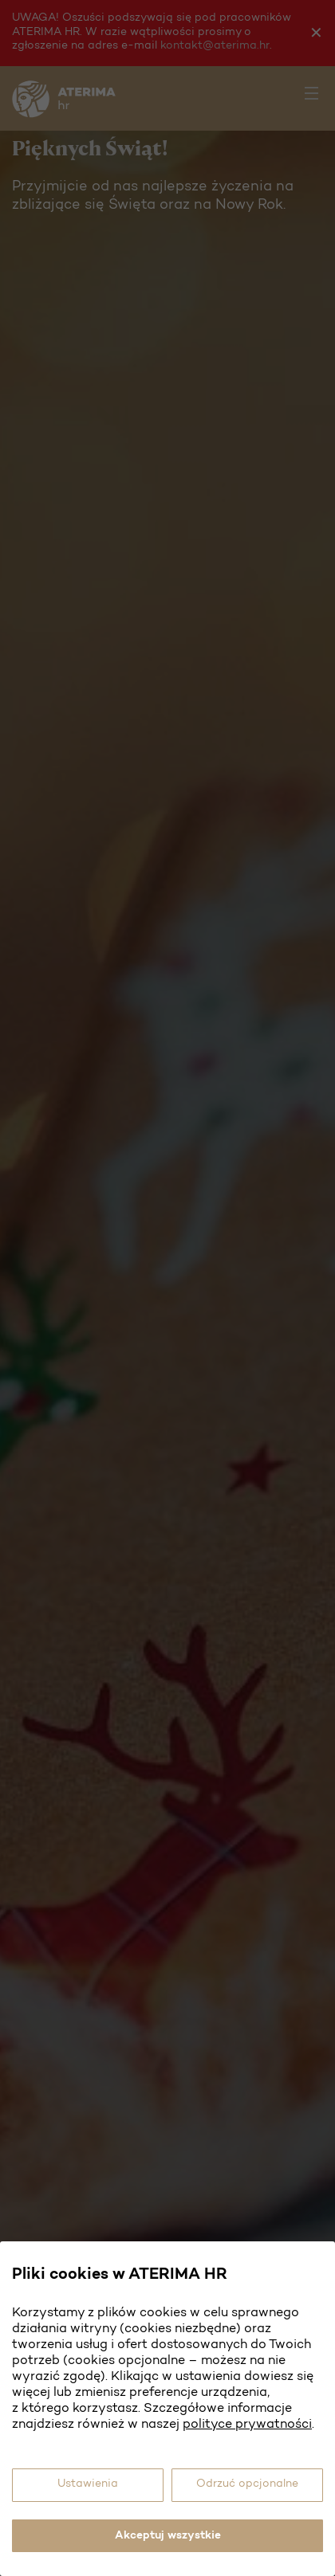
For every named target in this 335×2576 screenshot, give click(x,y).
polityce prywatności (247, 2424)
